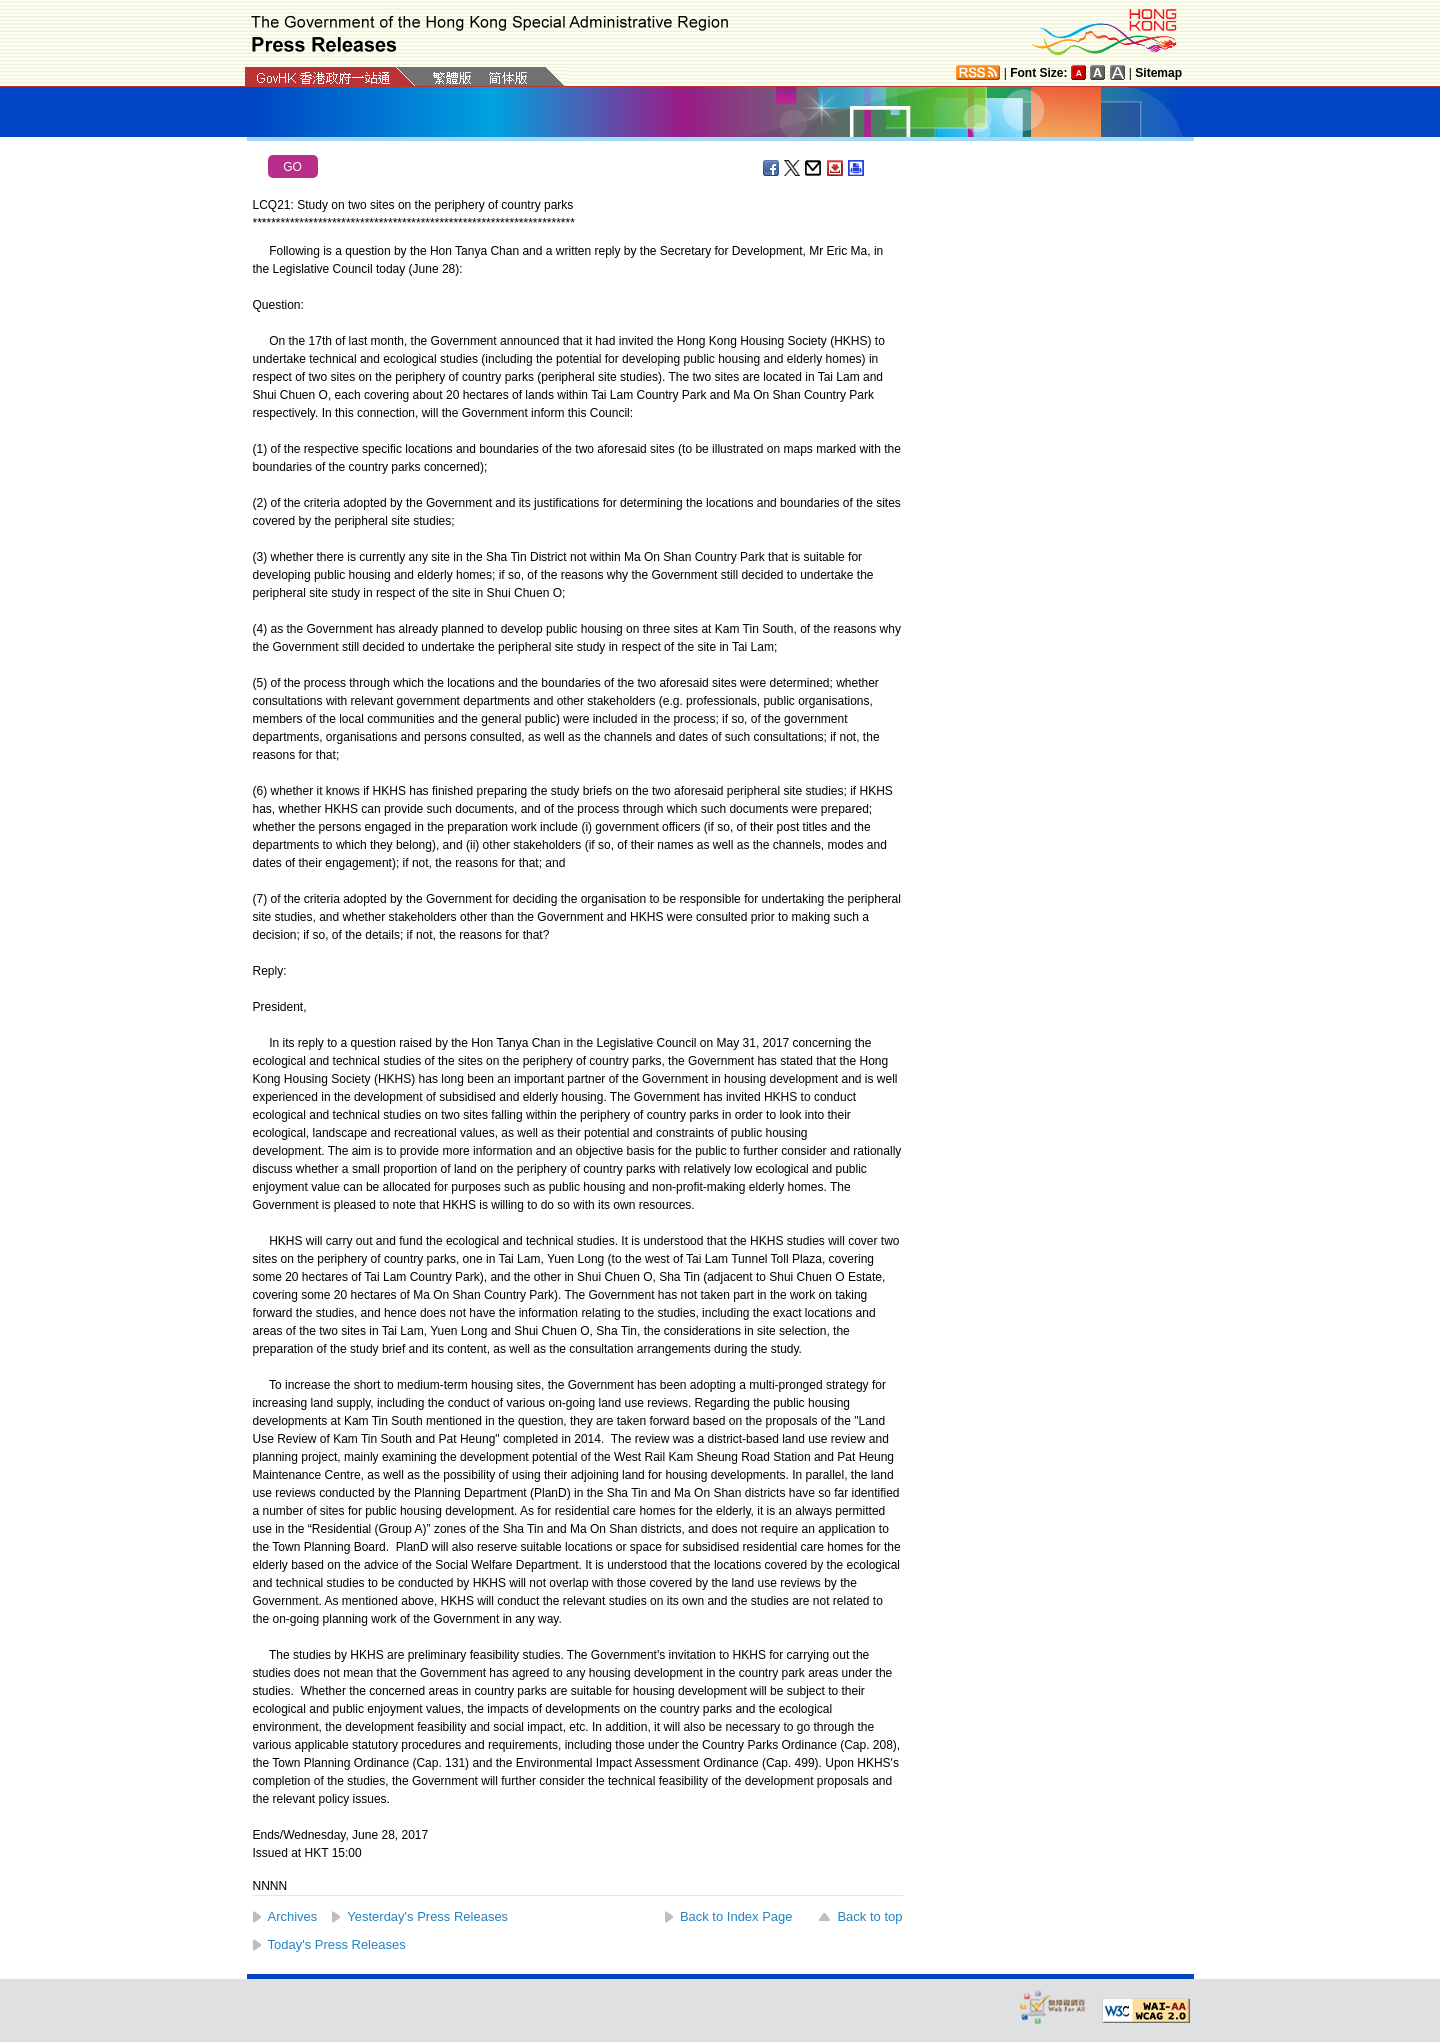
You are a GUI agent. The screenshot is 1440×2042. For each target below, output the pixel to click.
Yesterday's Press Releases (427, 1916)
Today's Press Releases (337, 1944)
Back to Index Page (736, 1916)
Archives (293, 1916)
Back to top (869, 1916)
